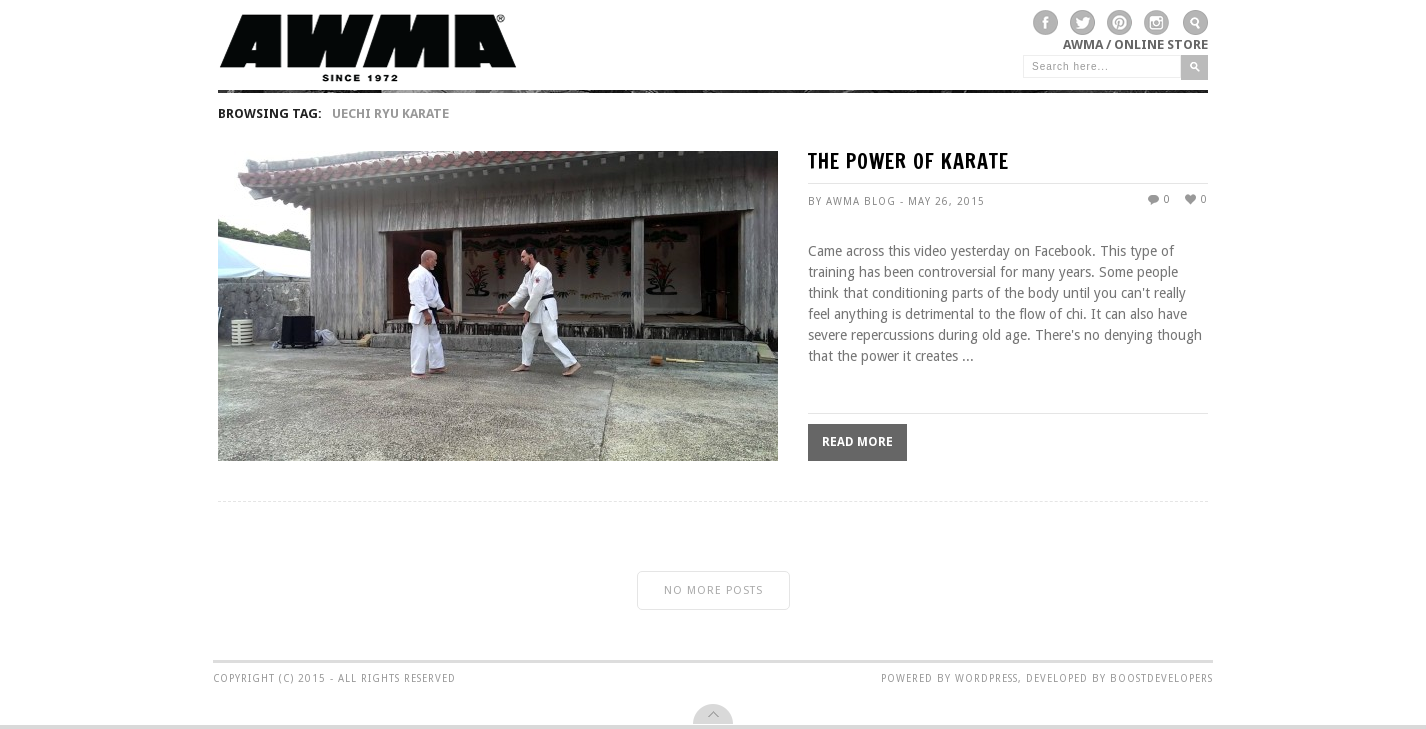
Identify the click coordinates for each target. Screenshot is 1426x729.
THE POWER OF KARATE (908, 163)
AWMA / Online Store (1135, 44)
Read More (857, 442)
